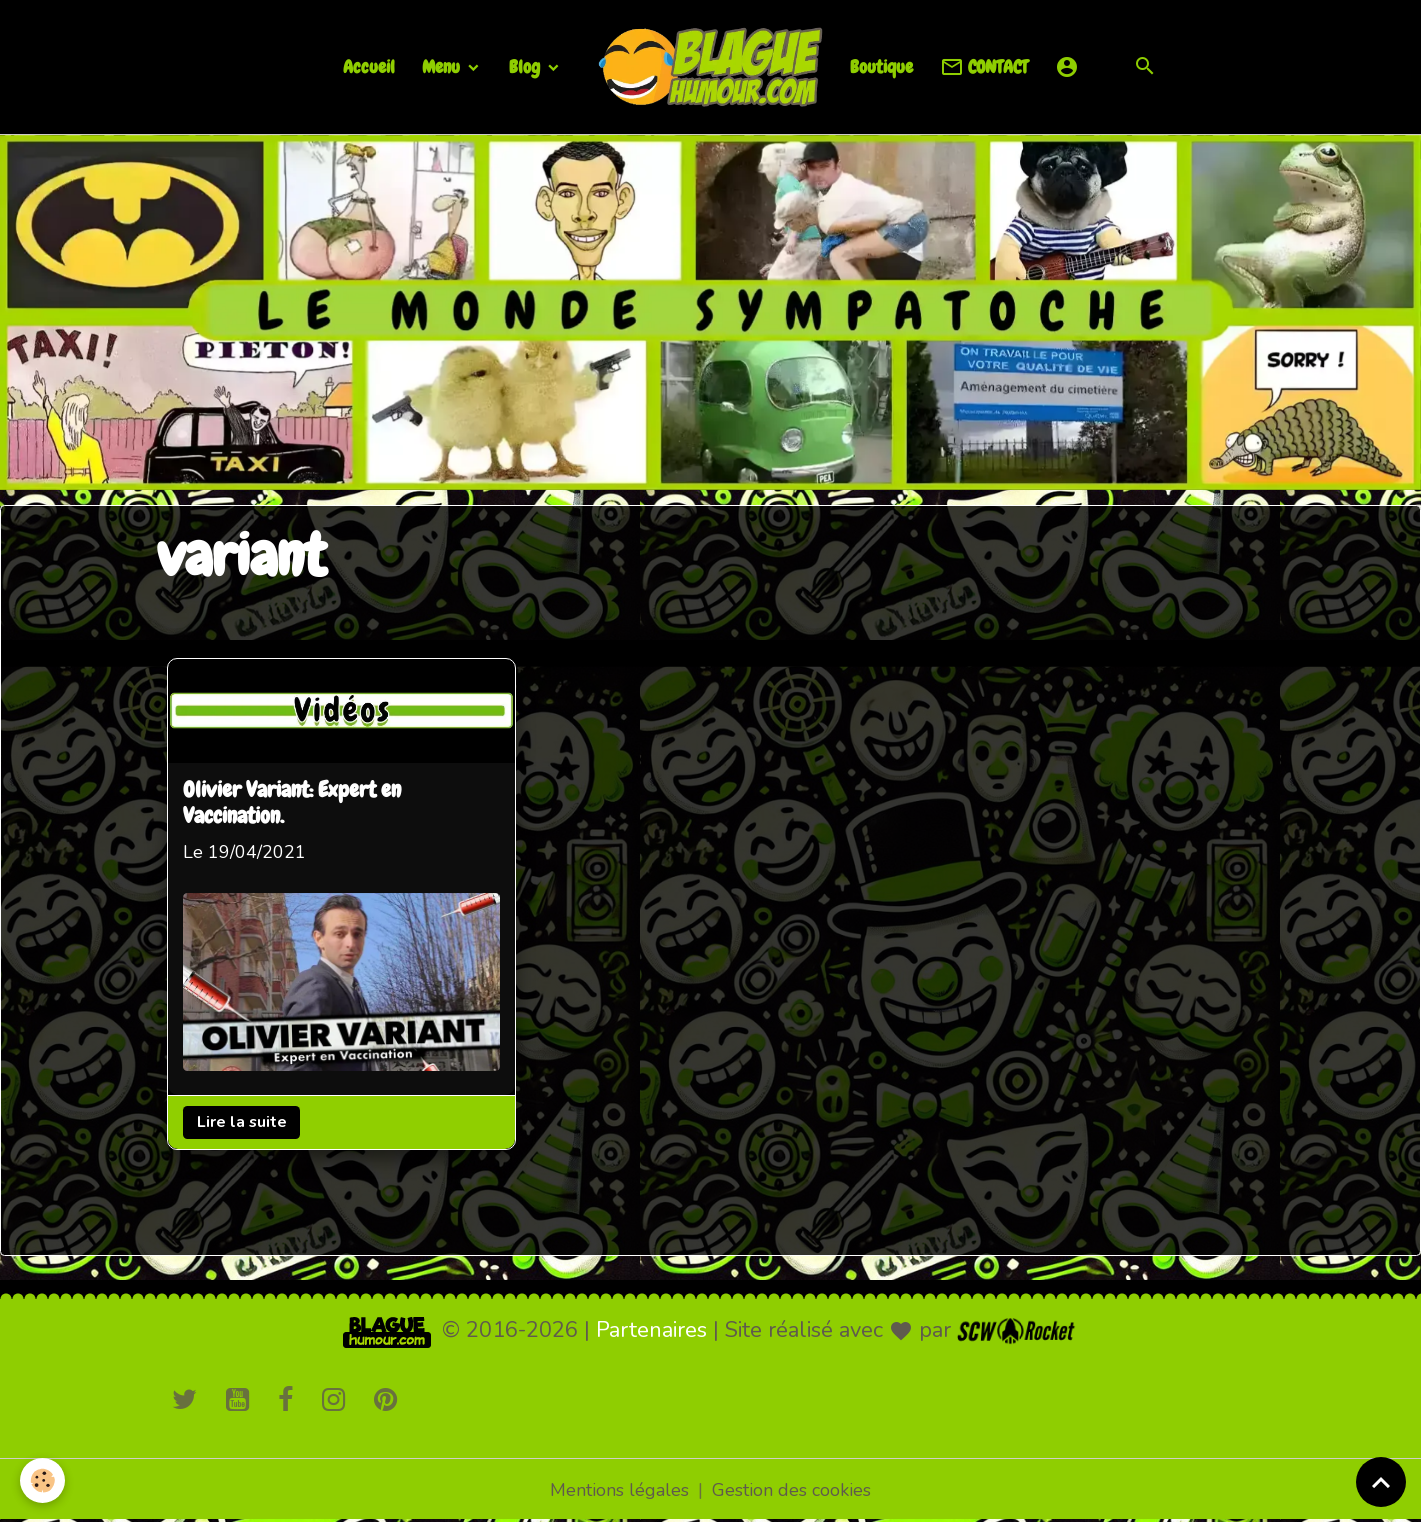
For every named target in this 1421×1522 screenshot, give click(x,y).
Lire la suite (242, 1122)
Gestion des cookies (791, 1490)
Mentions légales (619, 1490)
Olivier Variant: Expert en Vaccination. (292, 805)
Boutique (881, 66)
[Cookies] (42, 1480)
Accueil (369, 66)
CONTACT (984, 67)
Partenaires (651, 1330)
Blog (526, 66)
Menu (443, 66)
